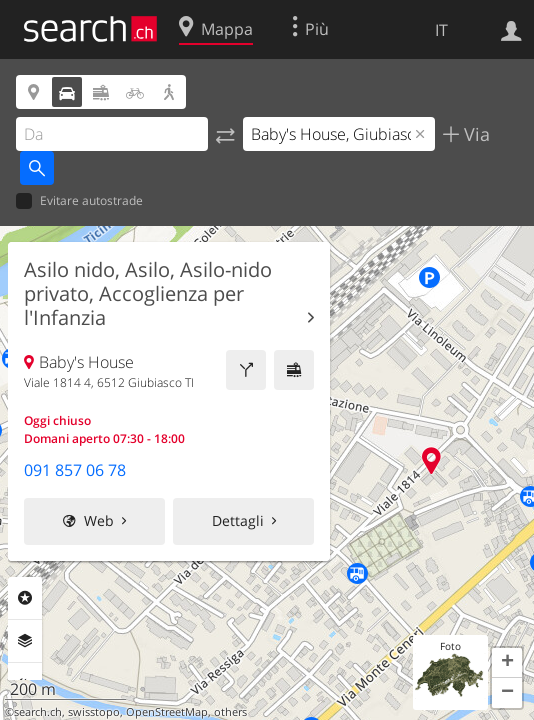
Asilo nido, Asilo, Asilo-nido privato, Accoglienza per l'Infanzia (148, 294)
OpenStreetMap (167, 712)
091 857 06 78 (75, 470)
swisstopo (94, 712)
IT (441, 30)
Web (99, 520)
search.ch (38, 712)
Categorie (25, 598)
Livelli (25, 641)
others (230, 712)
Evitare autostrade (79, 201)
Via (474, 134)
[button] (507, 663)
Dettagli (238, 520)
